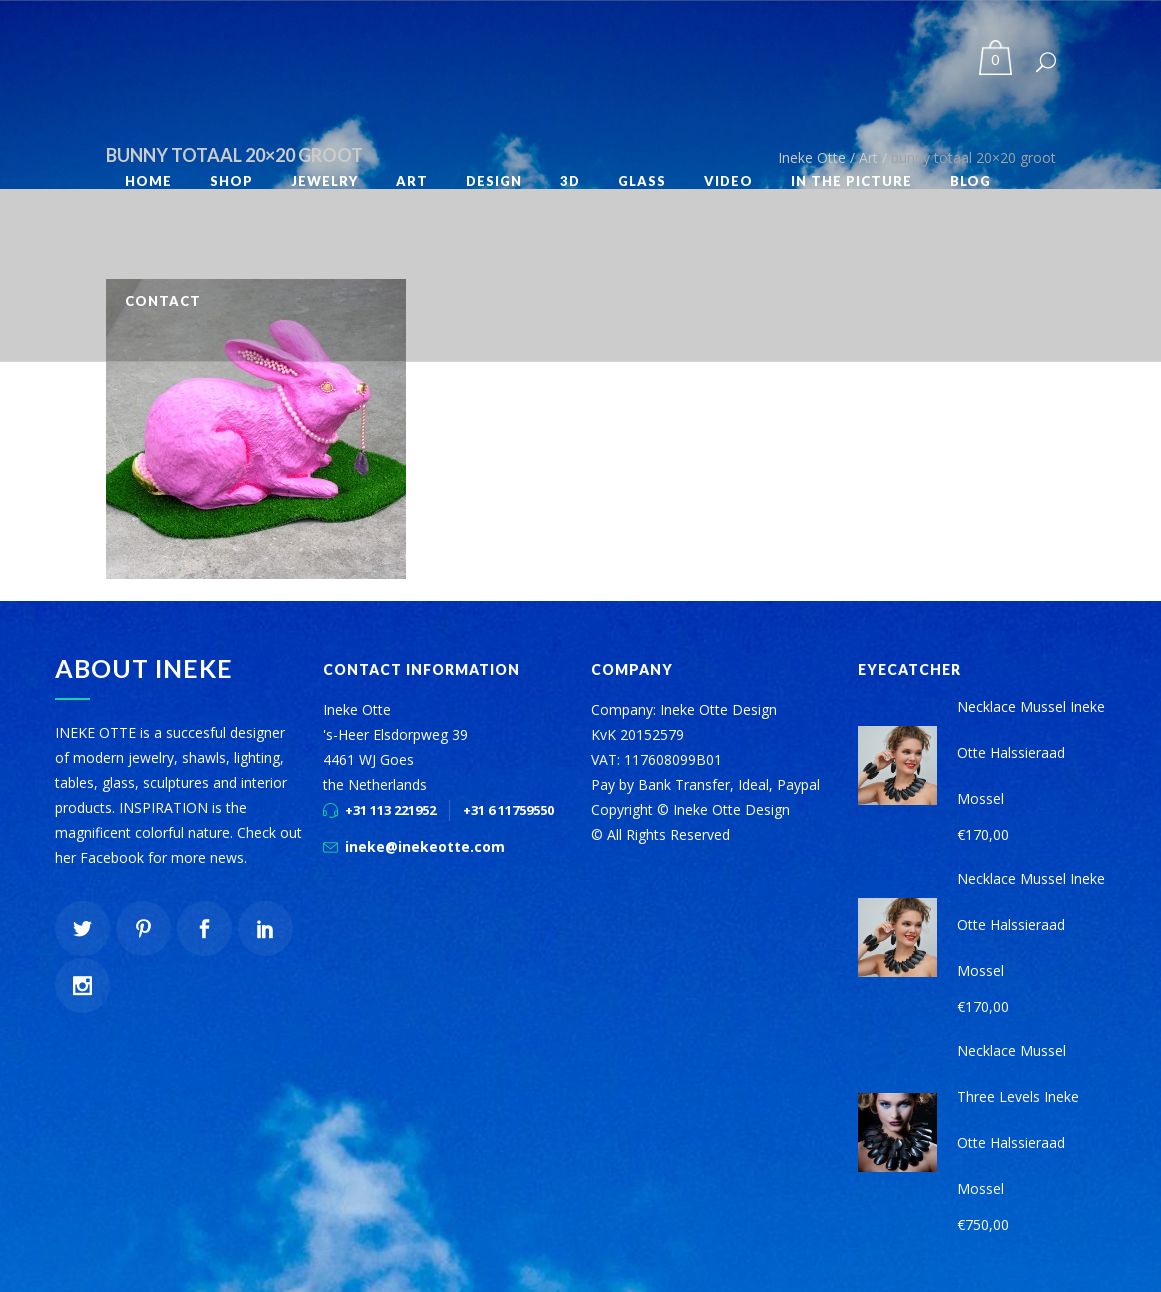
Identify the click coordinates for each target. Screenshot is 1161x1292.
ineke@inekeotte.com (425, 846)
